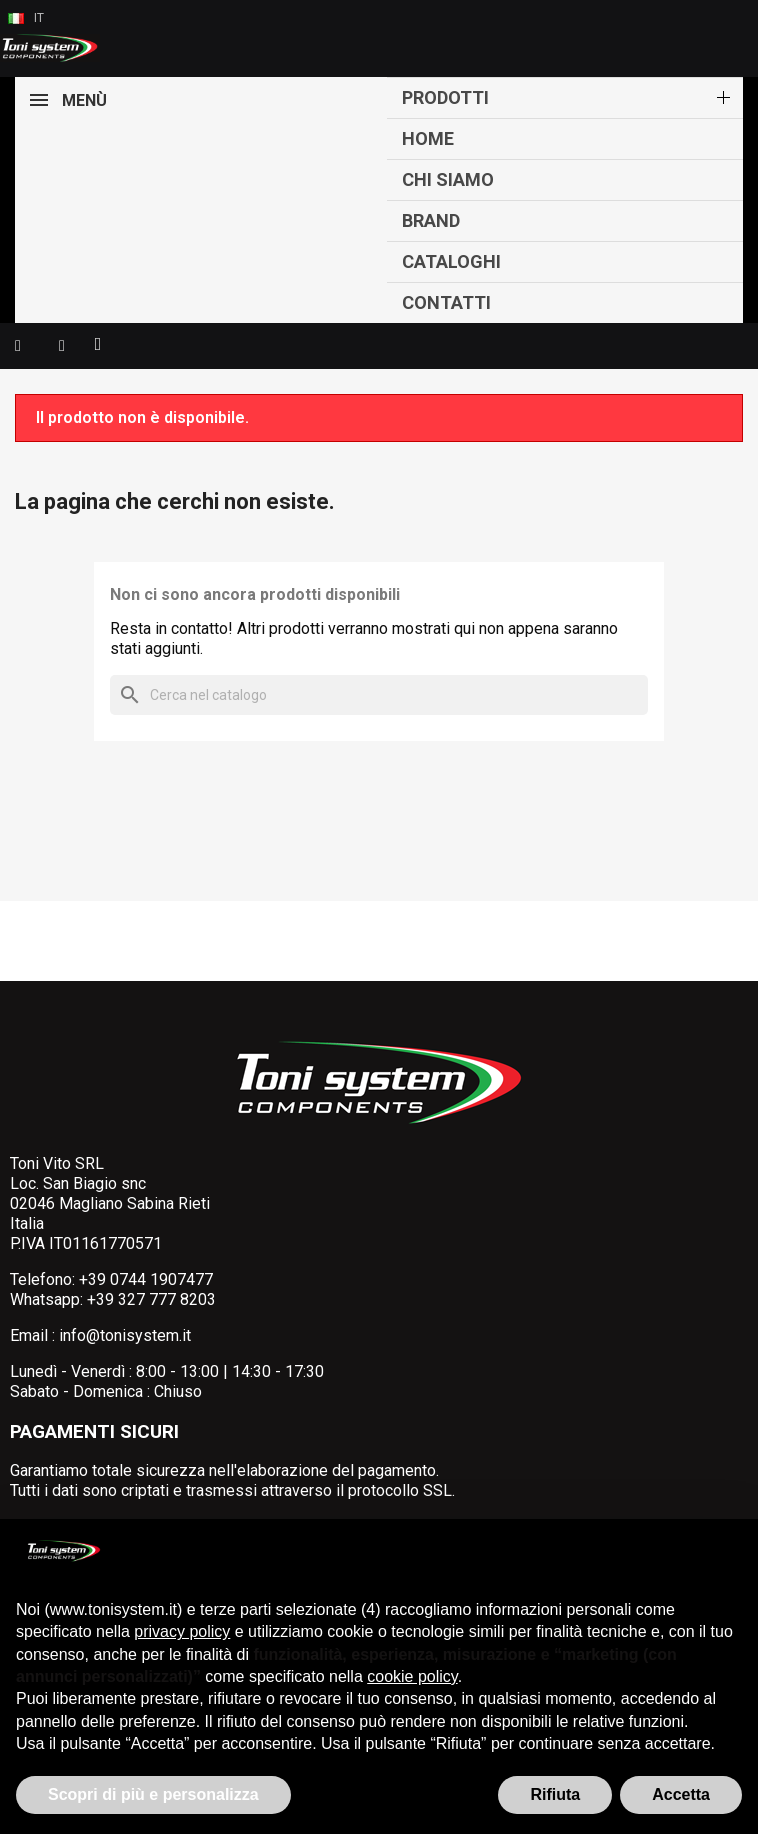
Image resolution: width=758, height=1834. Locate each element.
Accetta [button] (681, 1794)
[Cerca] (379, 695)
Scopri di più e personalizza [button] (153, 1794)
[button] (18, 346)
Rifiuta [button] (555, 1794)
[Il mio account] (62, 346)
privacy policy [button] (182, 1631)
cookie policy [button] (412, 1676)
